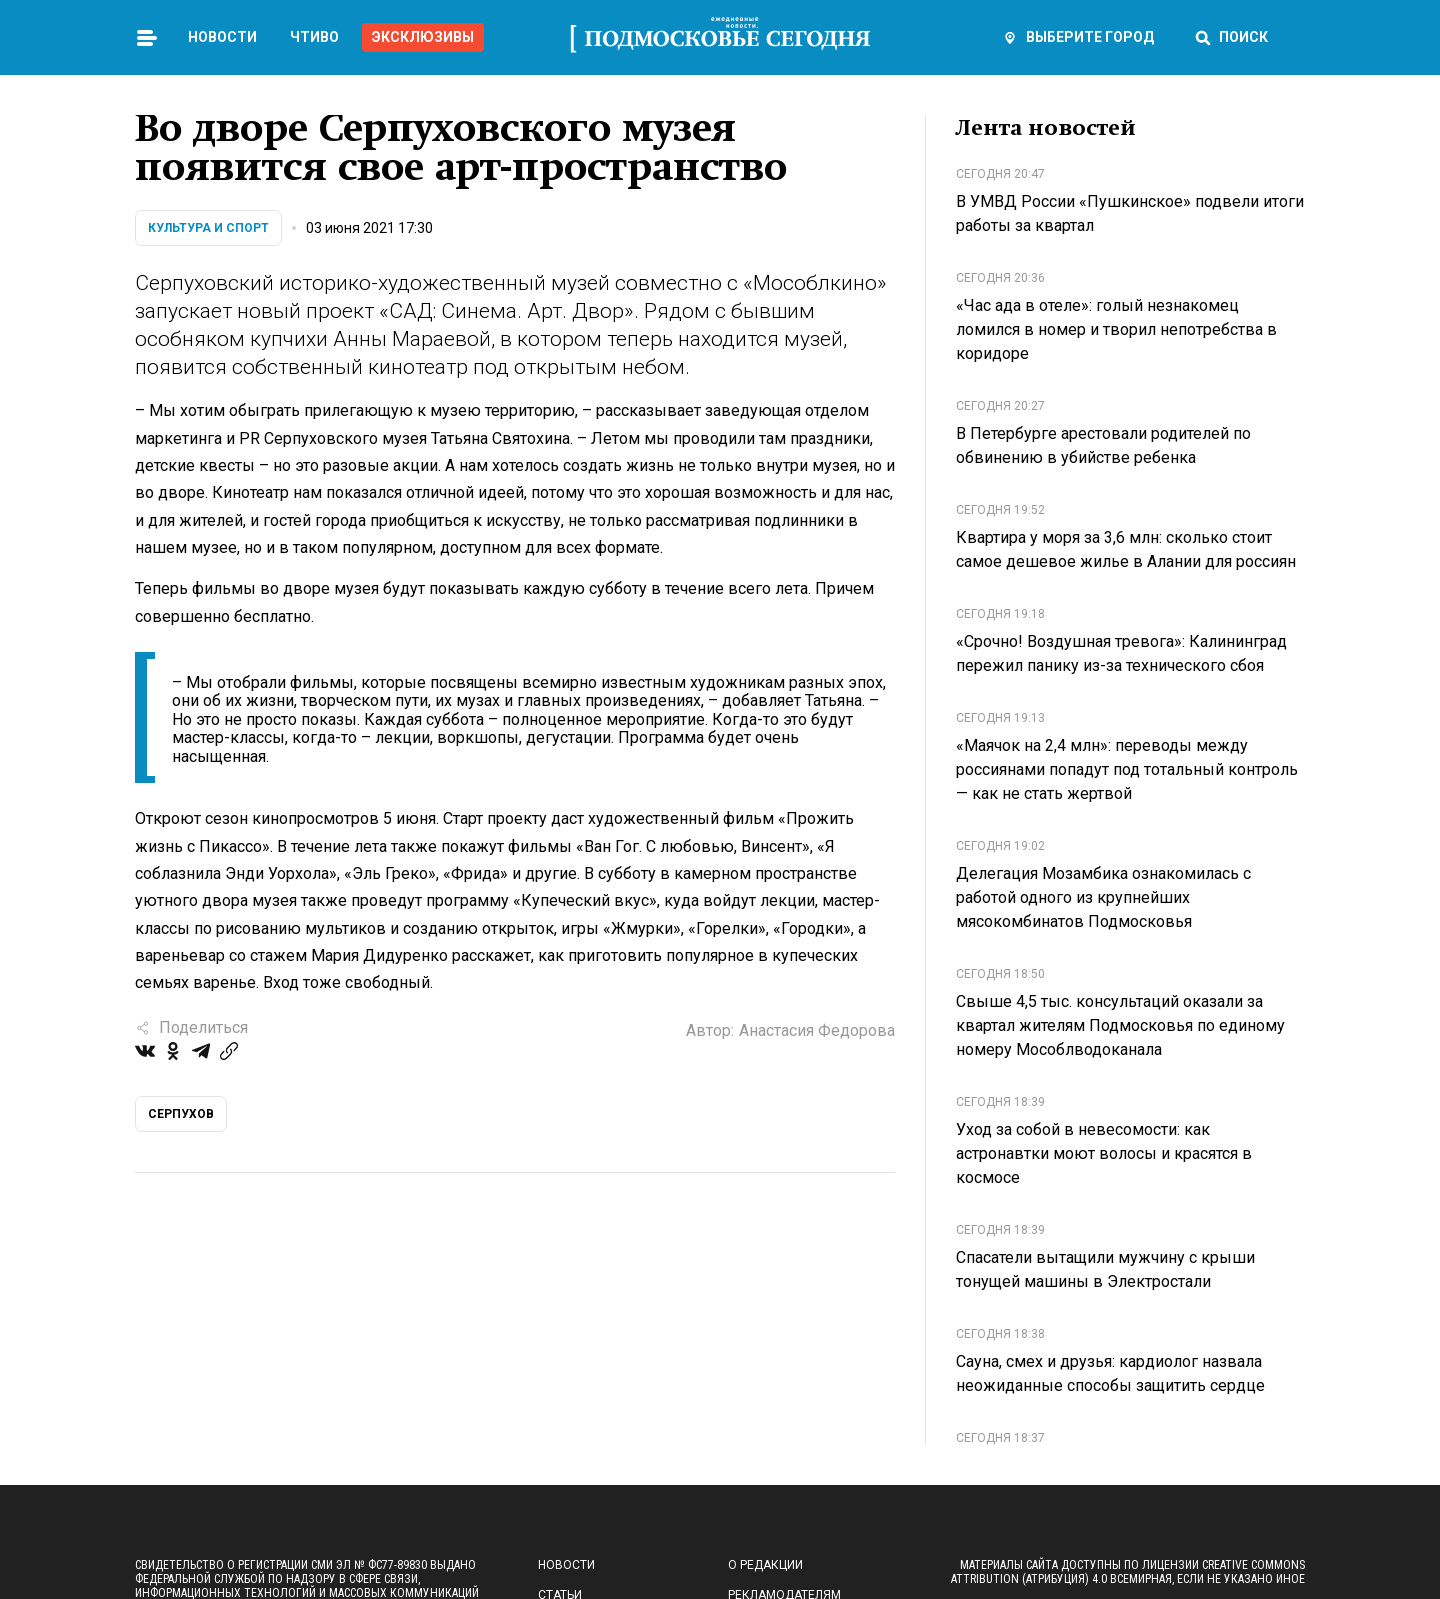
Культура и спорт (208, 228)
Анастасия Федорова (817, 1030)
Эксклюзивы (423, 37)
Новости (222, 37)
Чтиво (314, 37)
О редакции (765, 1565)
